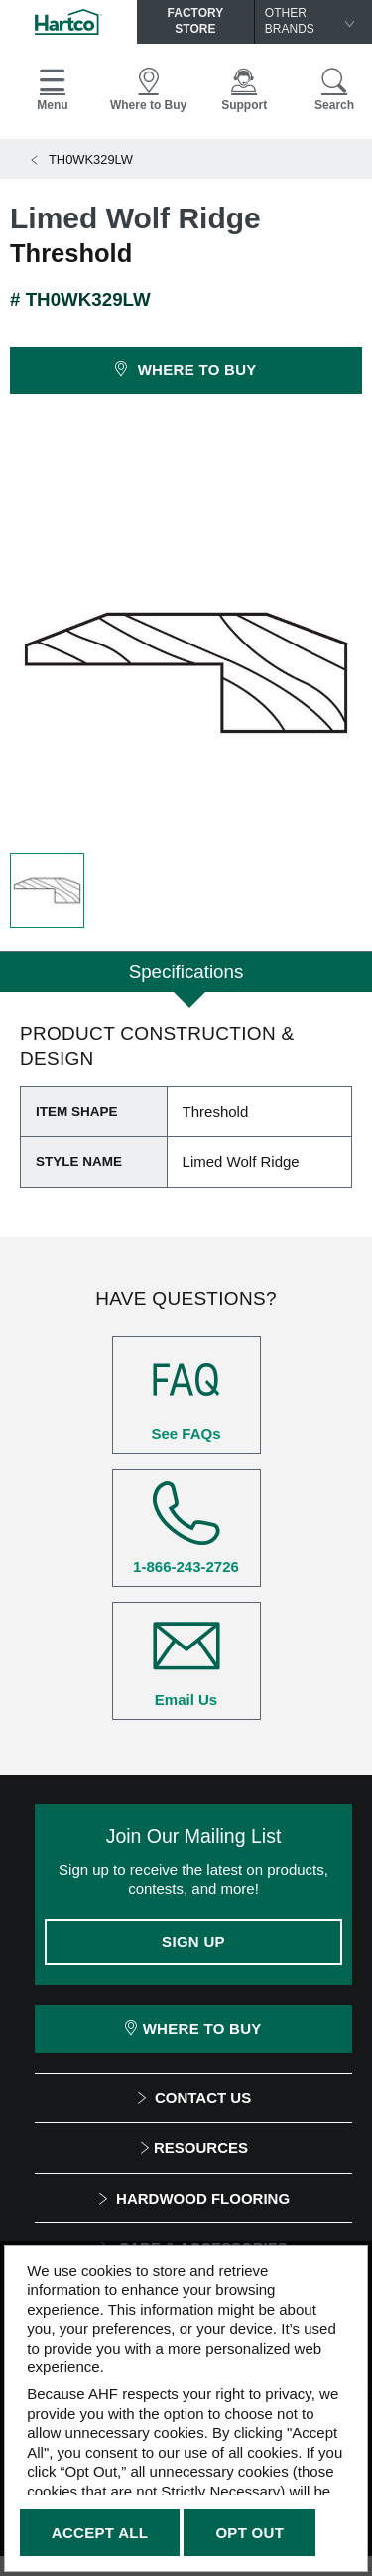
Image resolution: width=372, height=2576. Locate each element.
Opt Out (249, 2532)
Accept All (100, 2532)
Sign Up (193, 1941)
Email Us (186, 1660)
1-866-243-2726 (186, 1527)
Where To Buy (193, 2028)
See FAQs (186, 1394)
